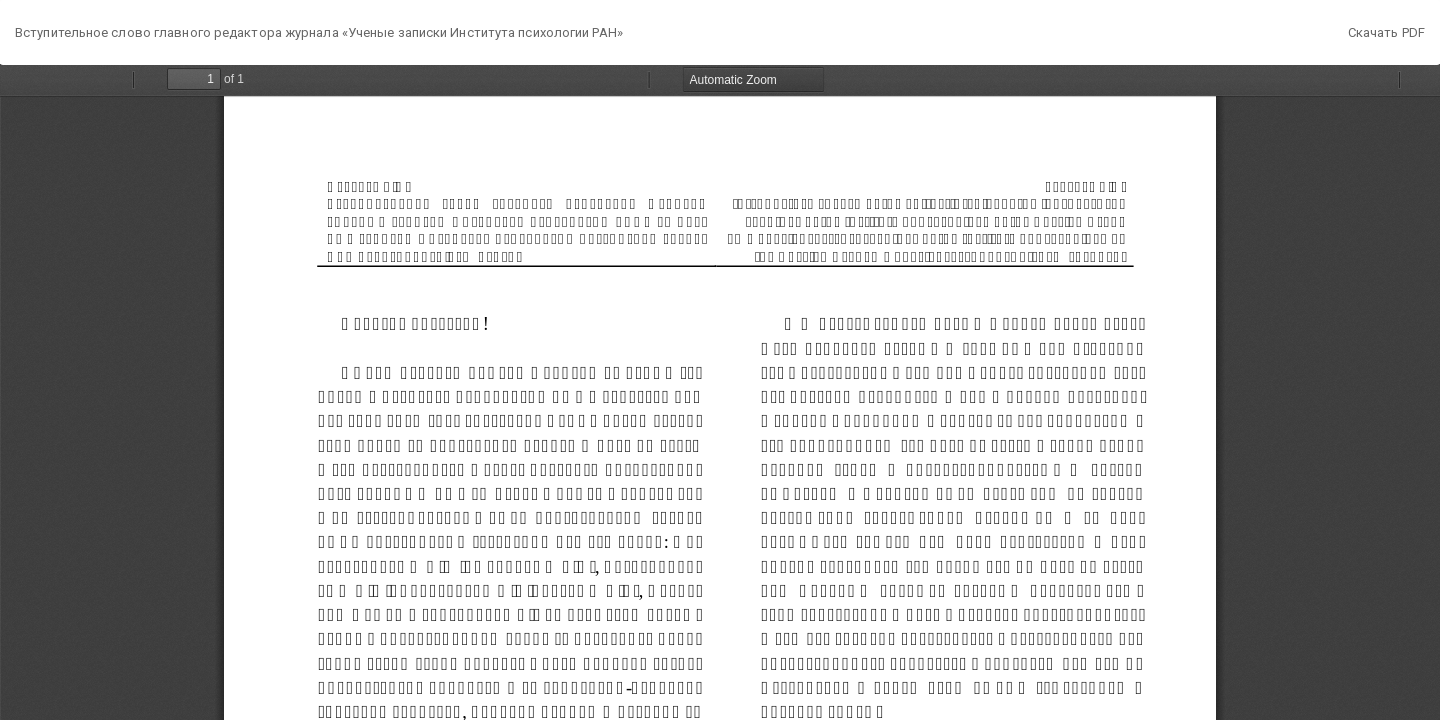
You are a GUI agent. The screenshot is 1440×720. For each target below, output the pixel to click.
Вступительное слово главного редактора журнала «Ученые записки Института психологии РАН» (319, 32)
